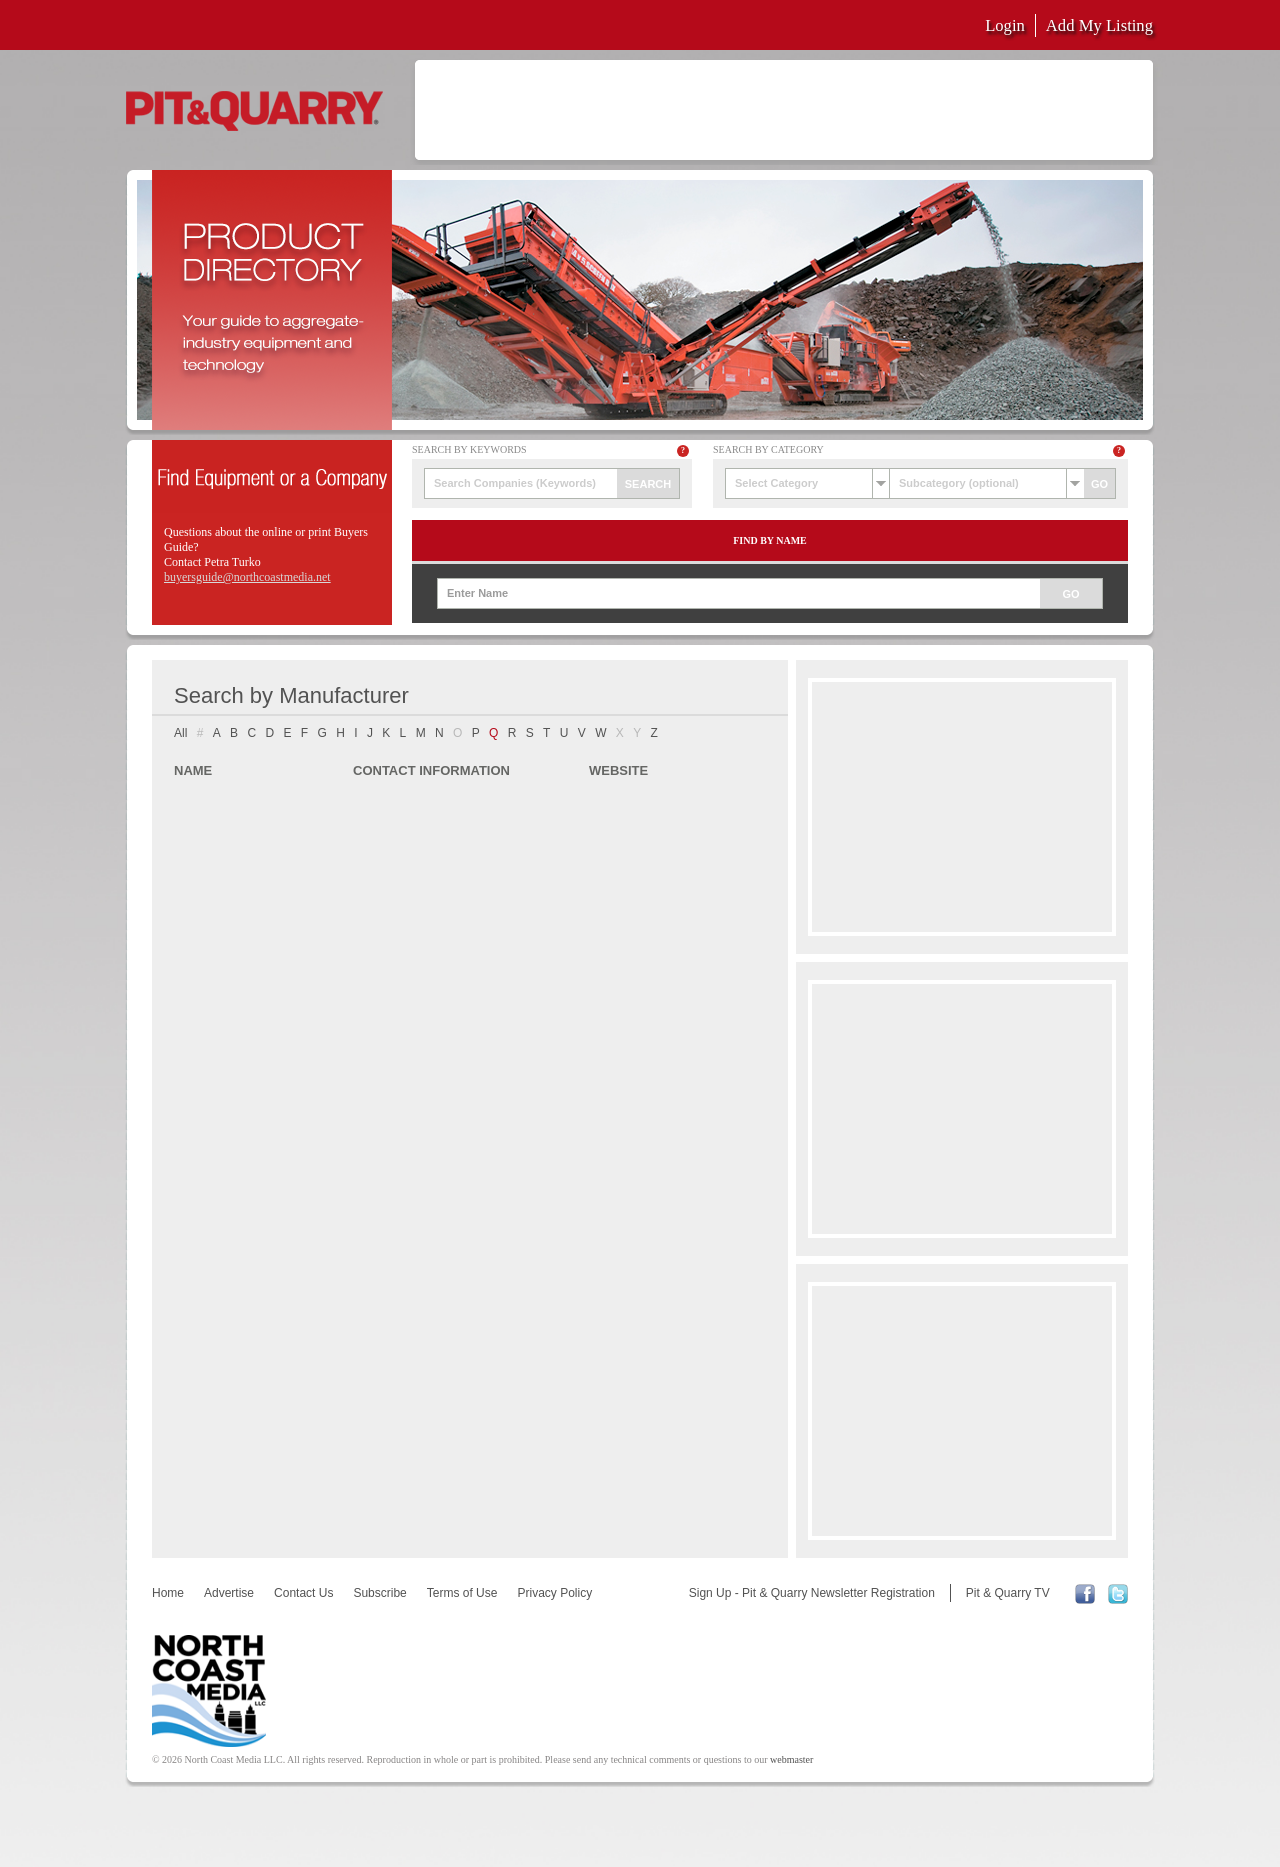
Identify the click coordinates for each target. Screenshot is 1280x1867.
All (180, 733)
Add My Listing (1099, 25)
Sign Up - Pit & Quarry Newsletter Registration (812, 1593)
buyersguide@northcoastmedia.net (247, 577)
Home (168, 1593)
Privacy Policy (554, 1593)
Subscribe (379, 1593)
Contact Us (303, 1593)
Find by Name (770, 540)
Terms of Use (462, 1593)
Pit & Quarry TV (1008, 1593)
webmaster (791, 1759)
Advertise (229, 1593)
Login (1005, 25)
